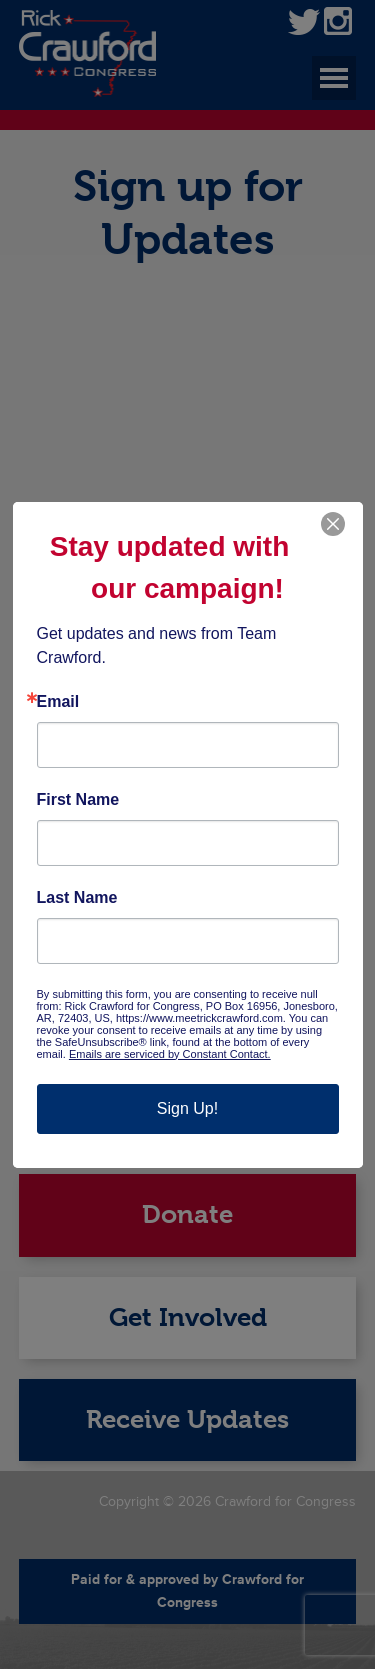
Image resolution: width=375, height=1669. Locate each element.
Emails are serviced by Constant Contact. (170, 1054)
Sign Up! (187, 1108)
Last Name (77, 898)
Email (58, 702)
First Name (78, 800)
